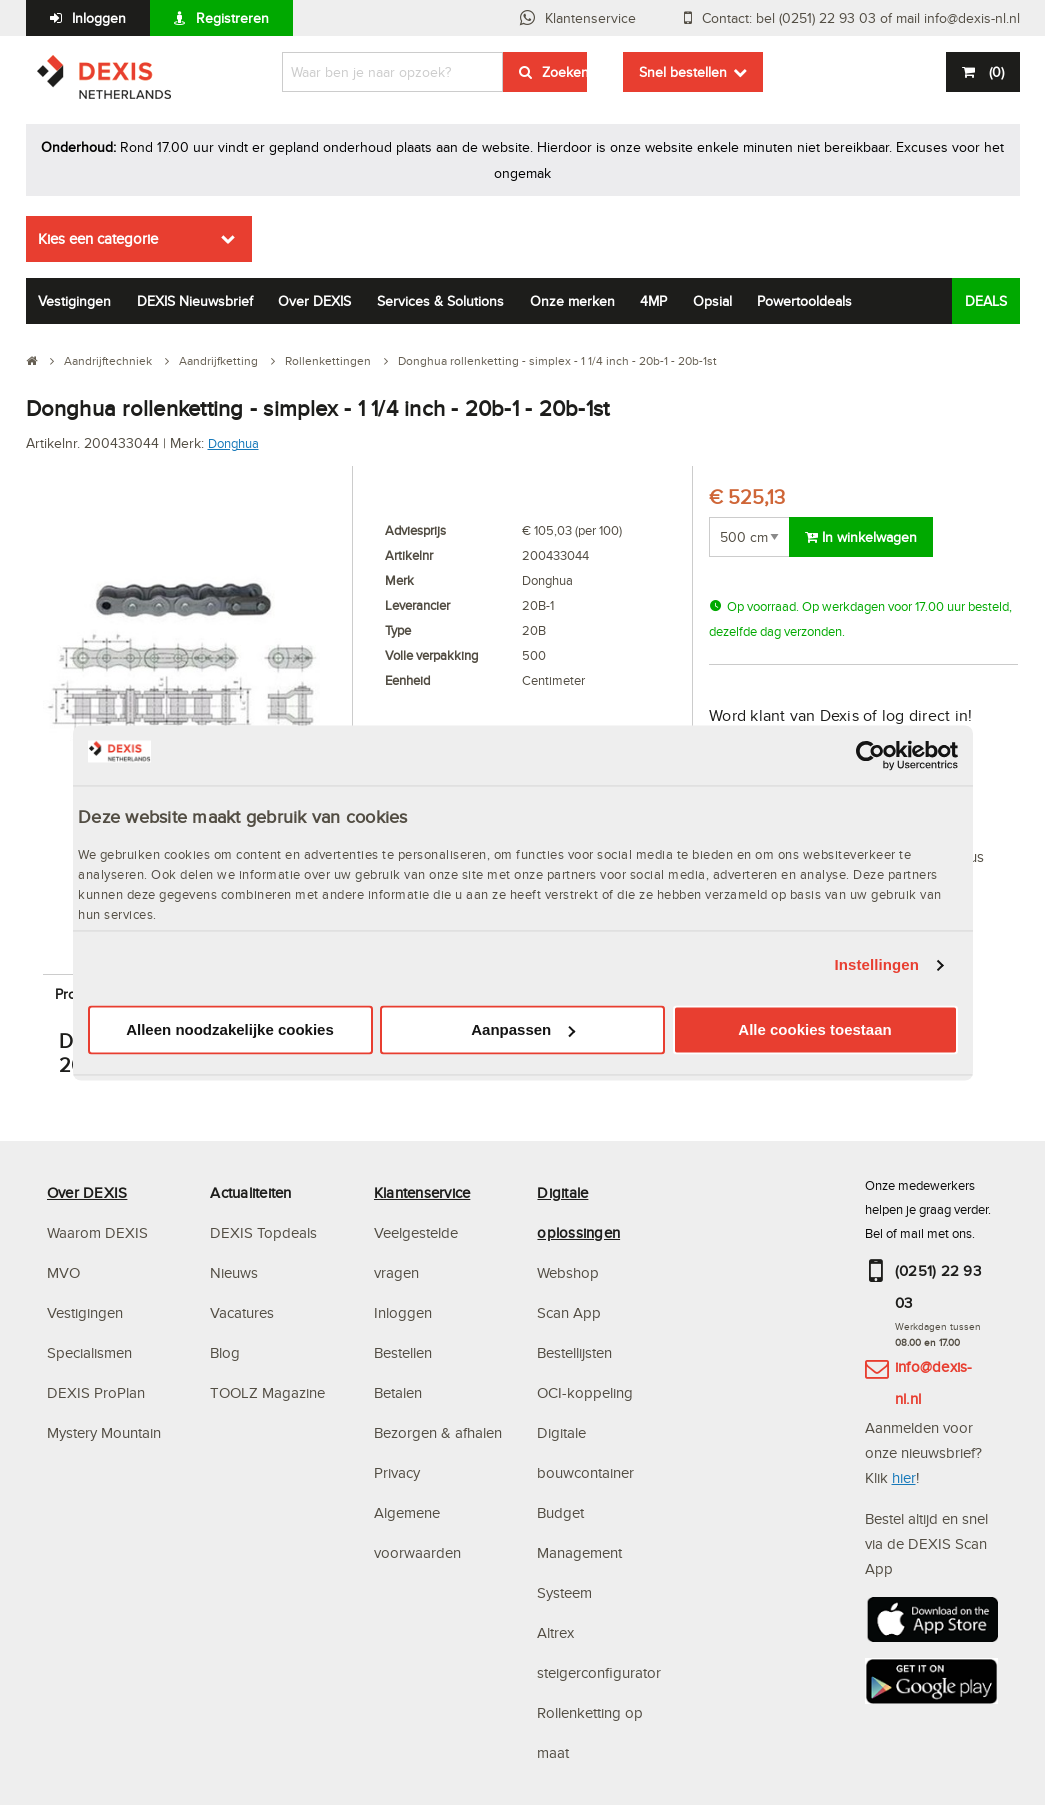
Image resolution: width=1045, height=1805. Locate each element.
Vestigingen (74, 301)
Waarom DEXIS (97, 1232)
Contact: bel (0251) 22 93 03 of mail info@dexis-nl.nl (861, 18)
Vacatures (242, 1312)
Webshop (568, 1272)
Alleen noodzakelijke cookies (230, 1029)
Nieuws (234, 1272)
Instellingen (877, 965)
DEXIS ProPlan (96, 1392)
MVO (63, 1272)
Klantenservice (590, 18)
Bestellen (403, 1352)
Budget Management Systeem (579, 1552)
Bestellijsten (574, 1352)
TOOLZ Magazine (267, 1392)
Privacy (397, 1472)
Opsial (712, 301)
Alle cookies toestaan (814, 1029)
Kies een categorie (98, 238)
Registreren (232, 18)
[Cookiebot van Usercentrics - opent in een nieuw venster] (870, 755)
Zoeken (564, 72)
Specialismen (89, 1352)
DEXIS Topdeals (263, 1232)
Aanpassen (523, 1029)
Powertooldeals (804, 301)
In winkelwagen (861, 537)
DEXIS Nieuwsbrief (195, 301)
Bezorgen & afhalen (438, 1432)
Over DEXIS (314, 301)
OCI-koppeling (585, 1392)
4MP (653, 301)
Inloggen (99, 18)
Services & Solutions (440, 301)
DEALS (986, 301)
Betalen (398, 1392)
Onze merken (572, 301)
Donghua (233, 443)
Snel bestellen (683, 72)
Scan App (569, 1312)
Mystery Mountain (104, 1432)
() (994, 72)
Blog (225, 1352)
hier (904, 1477)
